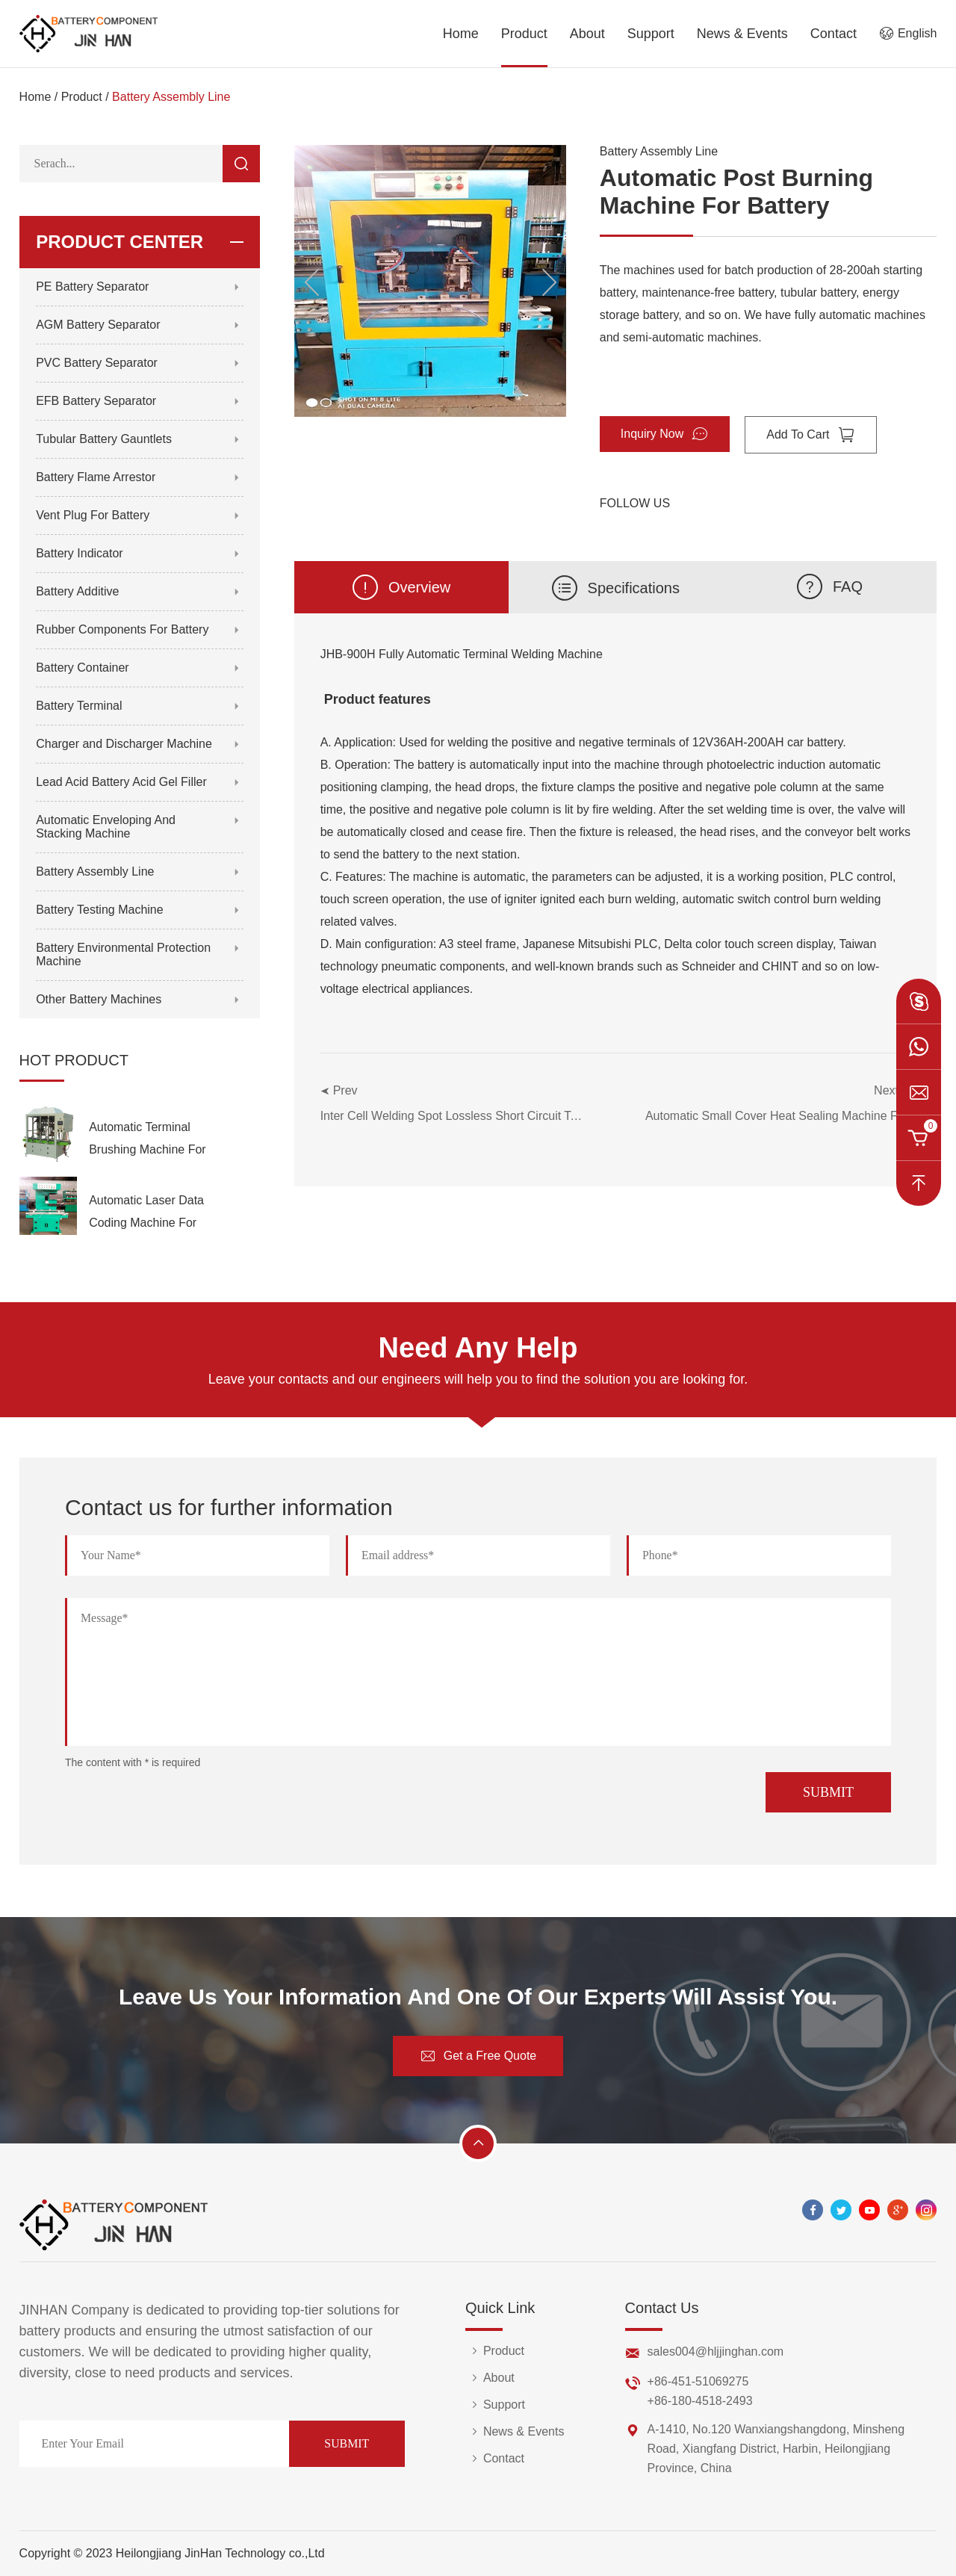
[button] (548, 282)
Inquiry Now (665, 434)
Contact (833, 33)
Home (461, 33)
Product (524, 33)
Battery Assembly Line (171, 96)
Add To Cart (810, 435)
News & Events (742, 33)
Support (650, 33)
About (587, 33)
